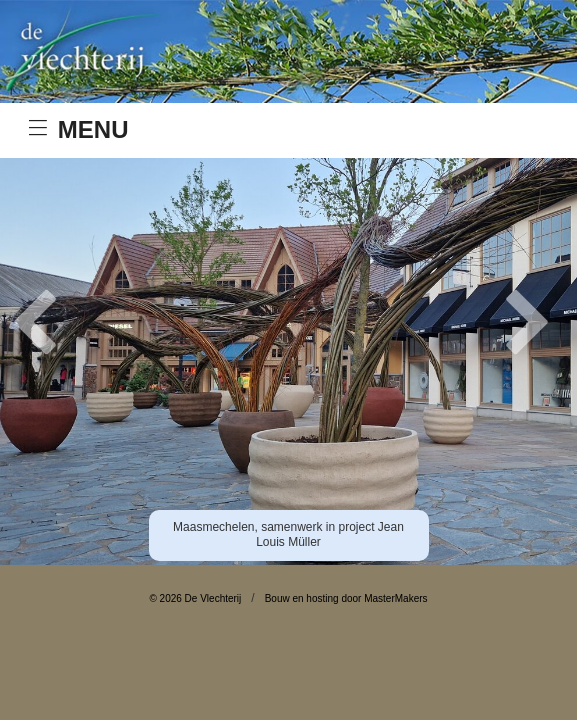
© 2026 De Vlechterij (195, 598)
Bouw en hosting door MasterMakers (346, 598)
